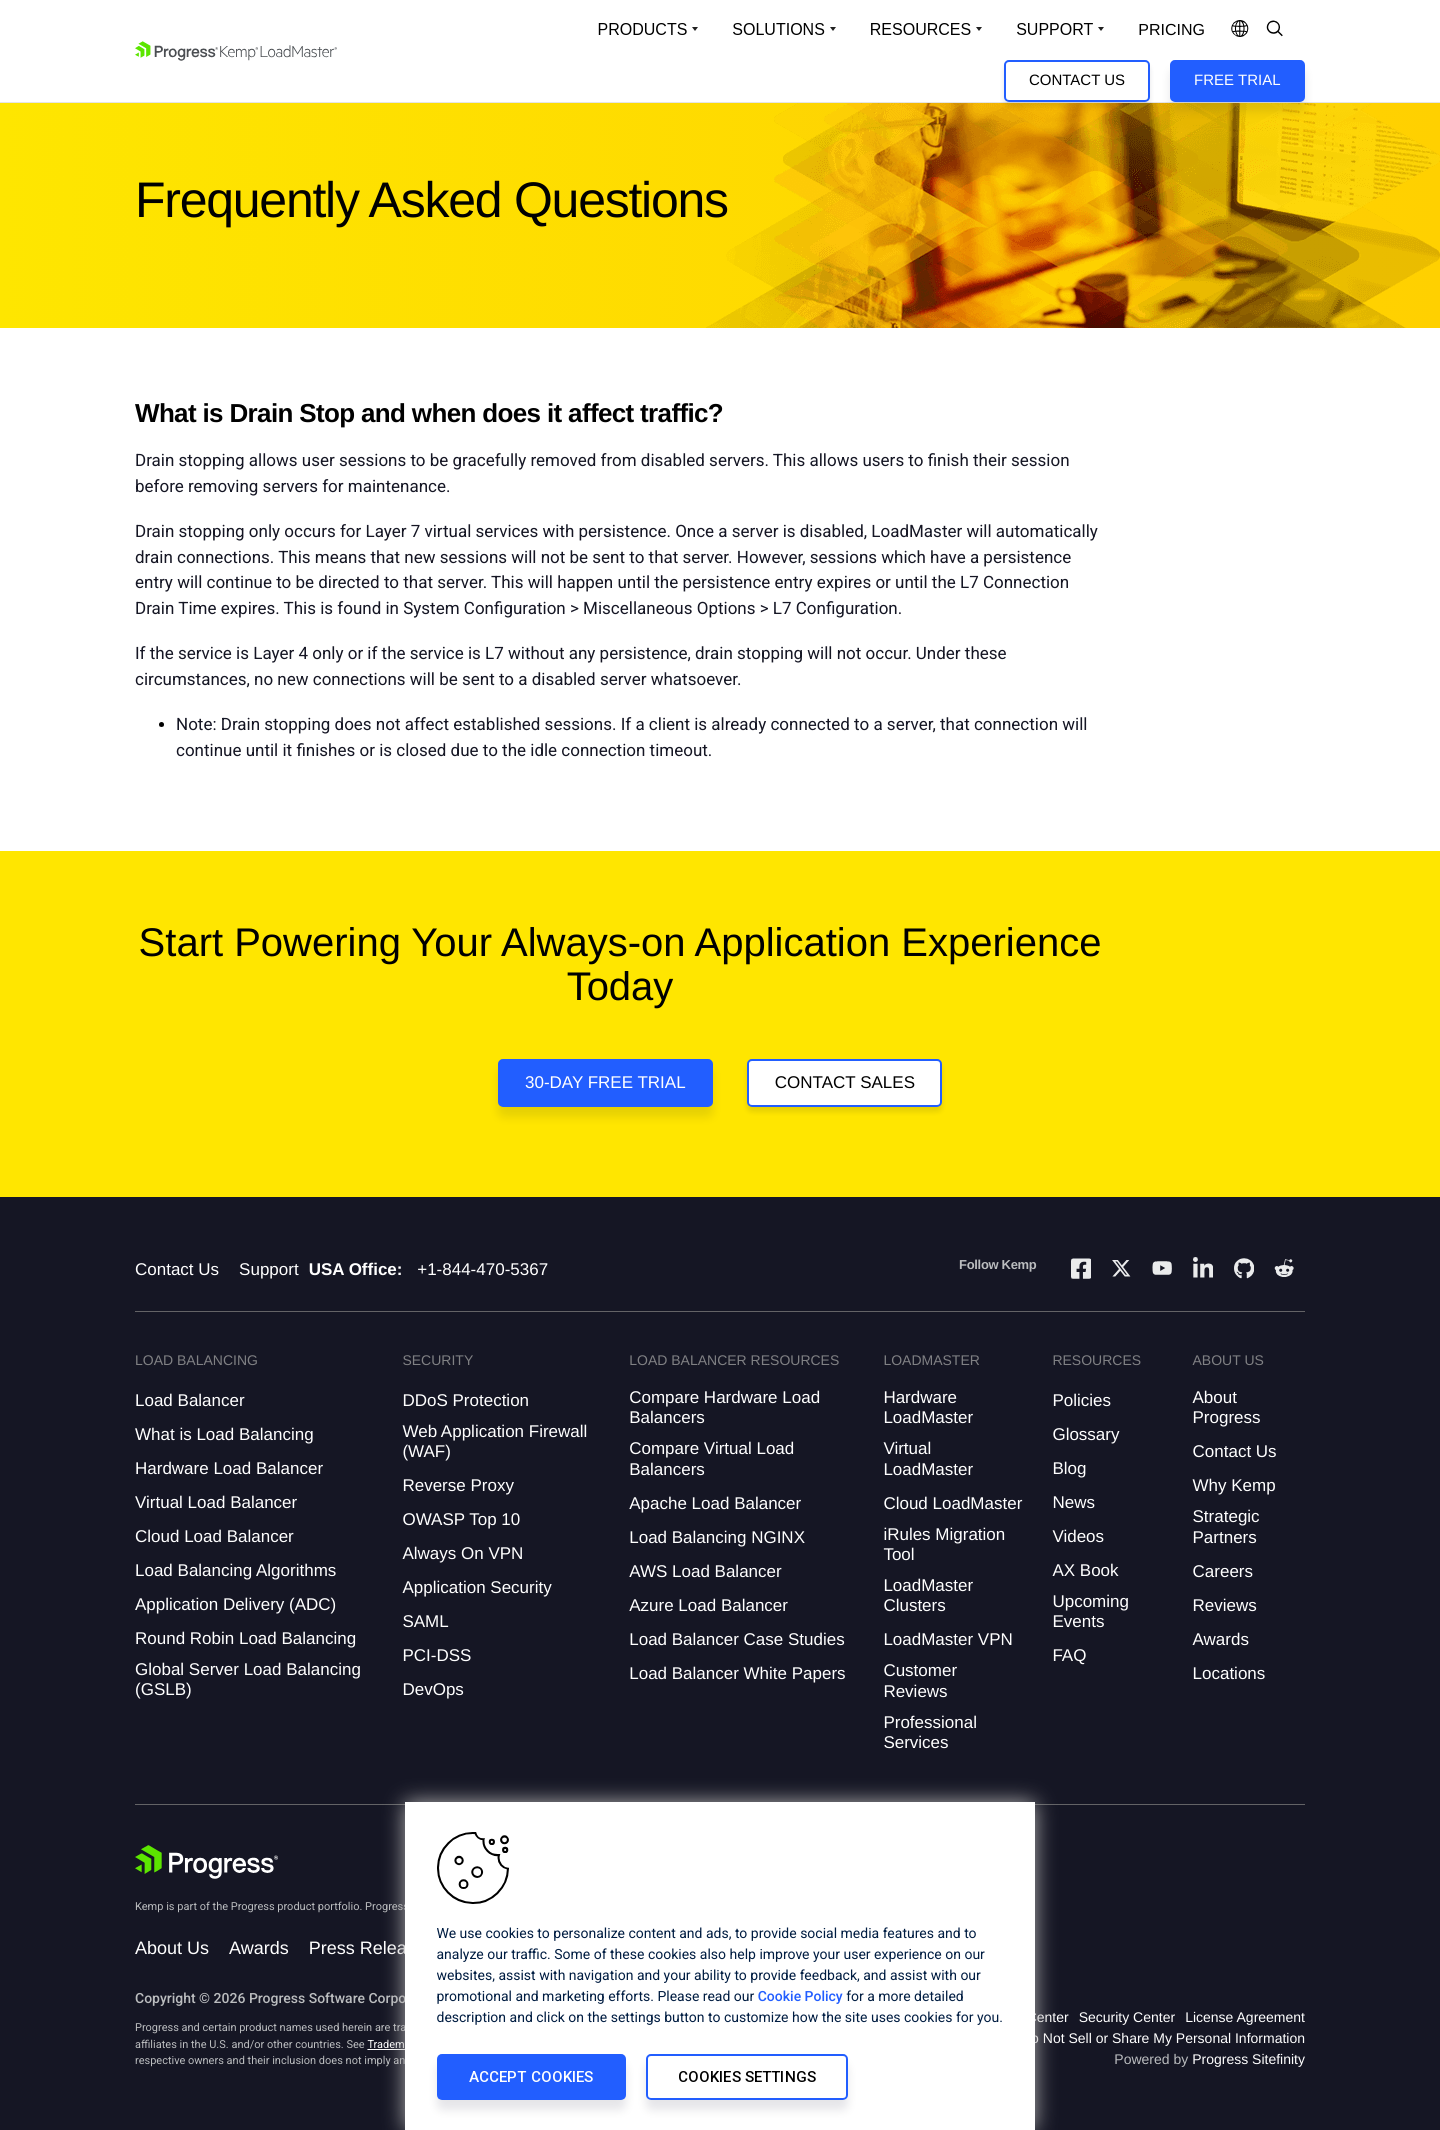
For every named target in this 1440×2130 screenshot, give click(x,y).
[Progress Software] (207, 1862)
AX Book (1085, 1570)
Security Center (1127, 2017)
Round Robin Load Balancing (245, 1638)
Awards (1221, 1639)
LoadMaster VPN (947, 1639)
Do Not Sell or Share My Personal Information (1163, 2038)
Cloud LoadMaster (952, 1503)
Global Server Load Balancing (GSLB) (248, 1679)
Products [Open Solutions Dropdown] (643, 29)
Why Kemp (1234, 1485)
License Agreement (1245, 2017)
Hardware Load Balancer (229, 1468)
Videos (1078, 1536)
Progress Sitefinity (1248, 2059)
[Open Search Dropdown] (1275, 30)
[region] (720, 1966)
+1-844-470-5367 (482, 1269)
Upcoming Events (1090, 1611)
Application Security (476, 1587)
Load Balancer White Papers (737, 1673)
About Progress (1227, 1407)
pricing (1171, 30)
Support (269, 1269)
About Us (172, 1948)
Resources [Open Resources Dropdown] (920, 29)
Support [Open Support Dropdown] (1054, 29)
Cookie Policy (800, 1997)
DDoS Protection (465, 1400)
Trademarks (396, 2044)
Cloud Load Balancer (214, 1536)
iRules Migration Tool (944, 1544)
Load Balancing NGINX (717, 1537)
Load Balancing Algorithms (235, 1570)
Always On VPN (462, 1553)
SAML (425, 1621)
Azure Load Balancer (708, 1605)
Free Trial (1237, 80)
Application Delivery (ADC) (235, 1604)
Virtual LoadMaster (928, 1458)
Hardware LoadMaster (928, 1407)
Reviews (1225, 1605)
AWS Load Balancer (705, 1571)
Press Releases (372, 1948)
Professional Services (930, 1732)
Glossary (1085, 1434)
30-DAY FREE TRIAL (605, 1082)
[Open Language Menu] (1240, 30)
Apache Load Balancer (715, 1503)
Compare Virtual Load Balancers (711, 1458)
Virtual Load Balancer (216, 1502)
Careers (1223, 1571)
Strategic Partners (1226, 1526)
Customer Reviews (920, 1680)
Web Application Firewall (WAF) (494, 1441)
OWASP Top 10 (461, 1519)
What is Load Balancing (224, 1434)
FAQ (1069, 1655)
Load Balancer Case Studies (736, 1639)
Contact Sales (845, 1082)
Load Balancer (190, 1400)
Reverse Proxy (457, 1485)
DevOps (432, 1689)
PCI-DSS (436, 1655)
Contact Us (1077, 80)
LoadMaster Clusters (928, 1595)
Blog (1069, 1468)
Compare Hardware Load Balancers (724, 1407)
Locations (1229, 1673)
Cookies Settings (747, 2077)
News (1073, 1502)
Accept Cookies (531, 2077)
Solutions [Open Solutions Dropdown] (778, 29)
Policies (1081, 1400)
